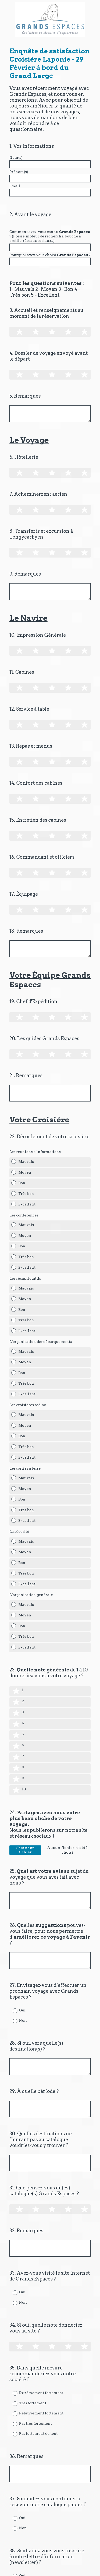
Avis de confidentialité (33, 2564)
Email (14, 186)
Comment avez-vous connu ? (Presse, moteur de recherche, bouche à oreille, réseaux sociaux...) (49, 230)
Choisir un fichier (25, 1747)
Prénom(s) (18, 172)
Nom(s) (15, 157)
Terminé (50, 2515)
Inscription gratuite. (82, 2541)
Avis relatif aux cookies (66, 2564)
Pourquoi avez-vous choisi (50, 249)
